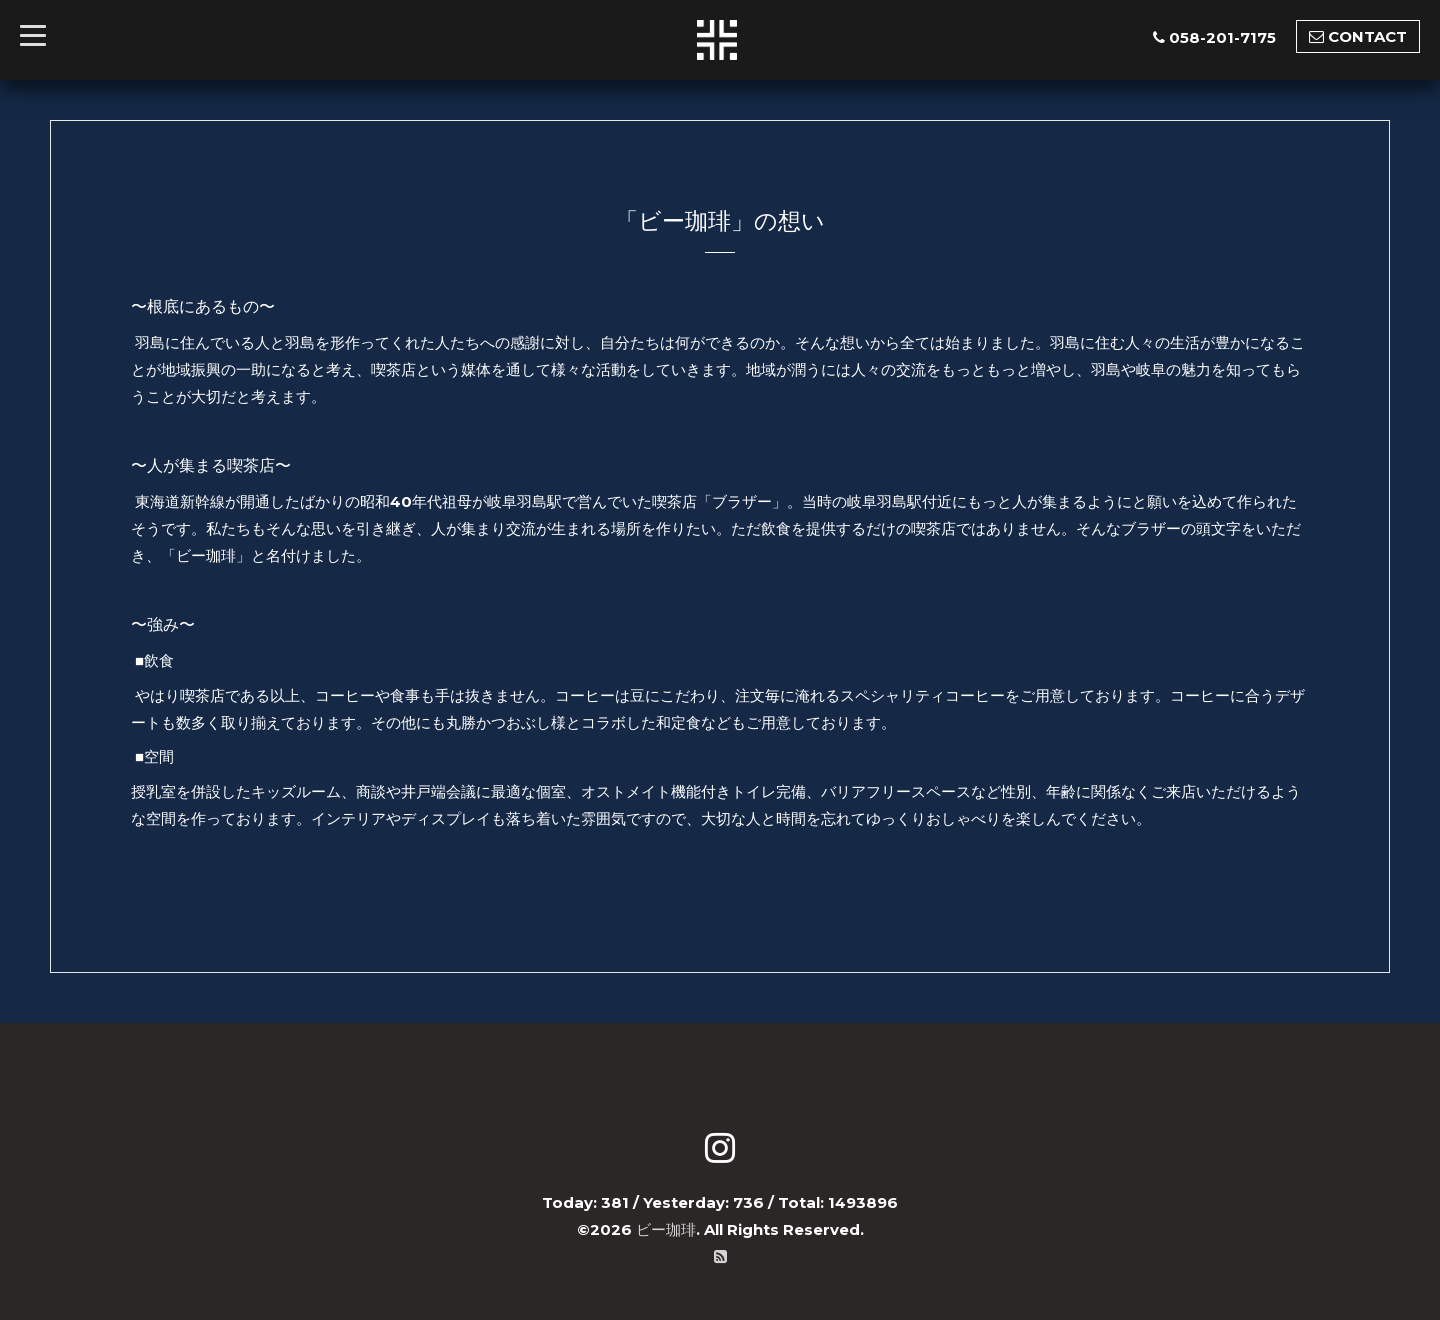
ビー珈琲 (666, 1229)
